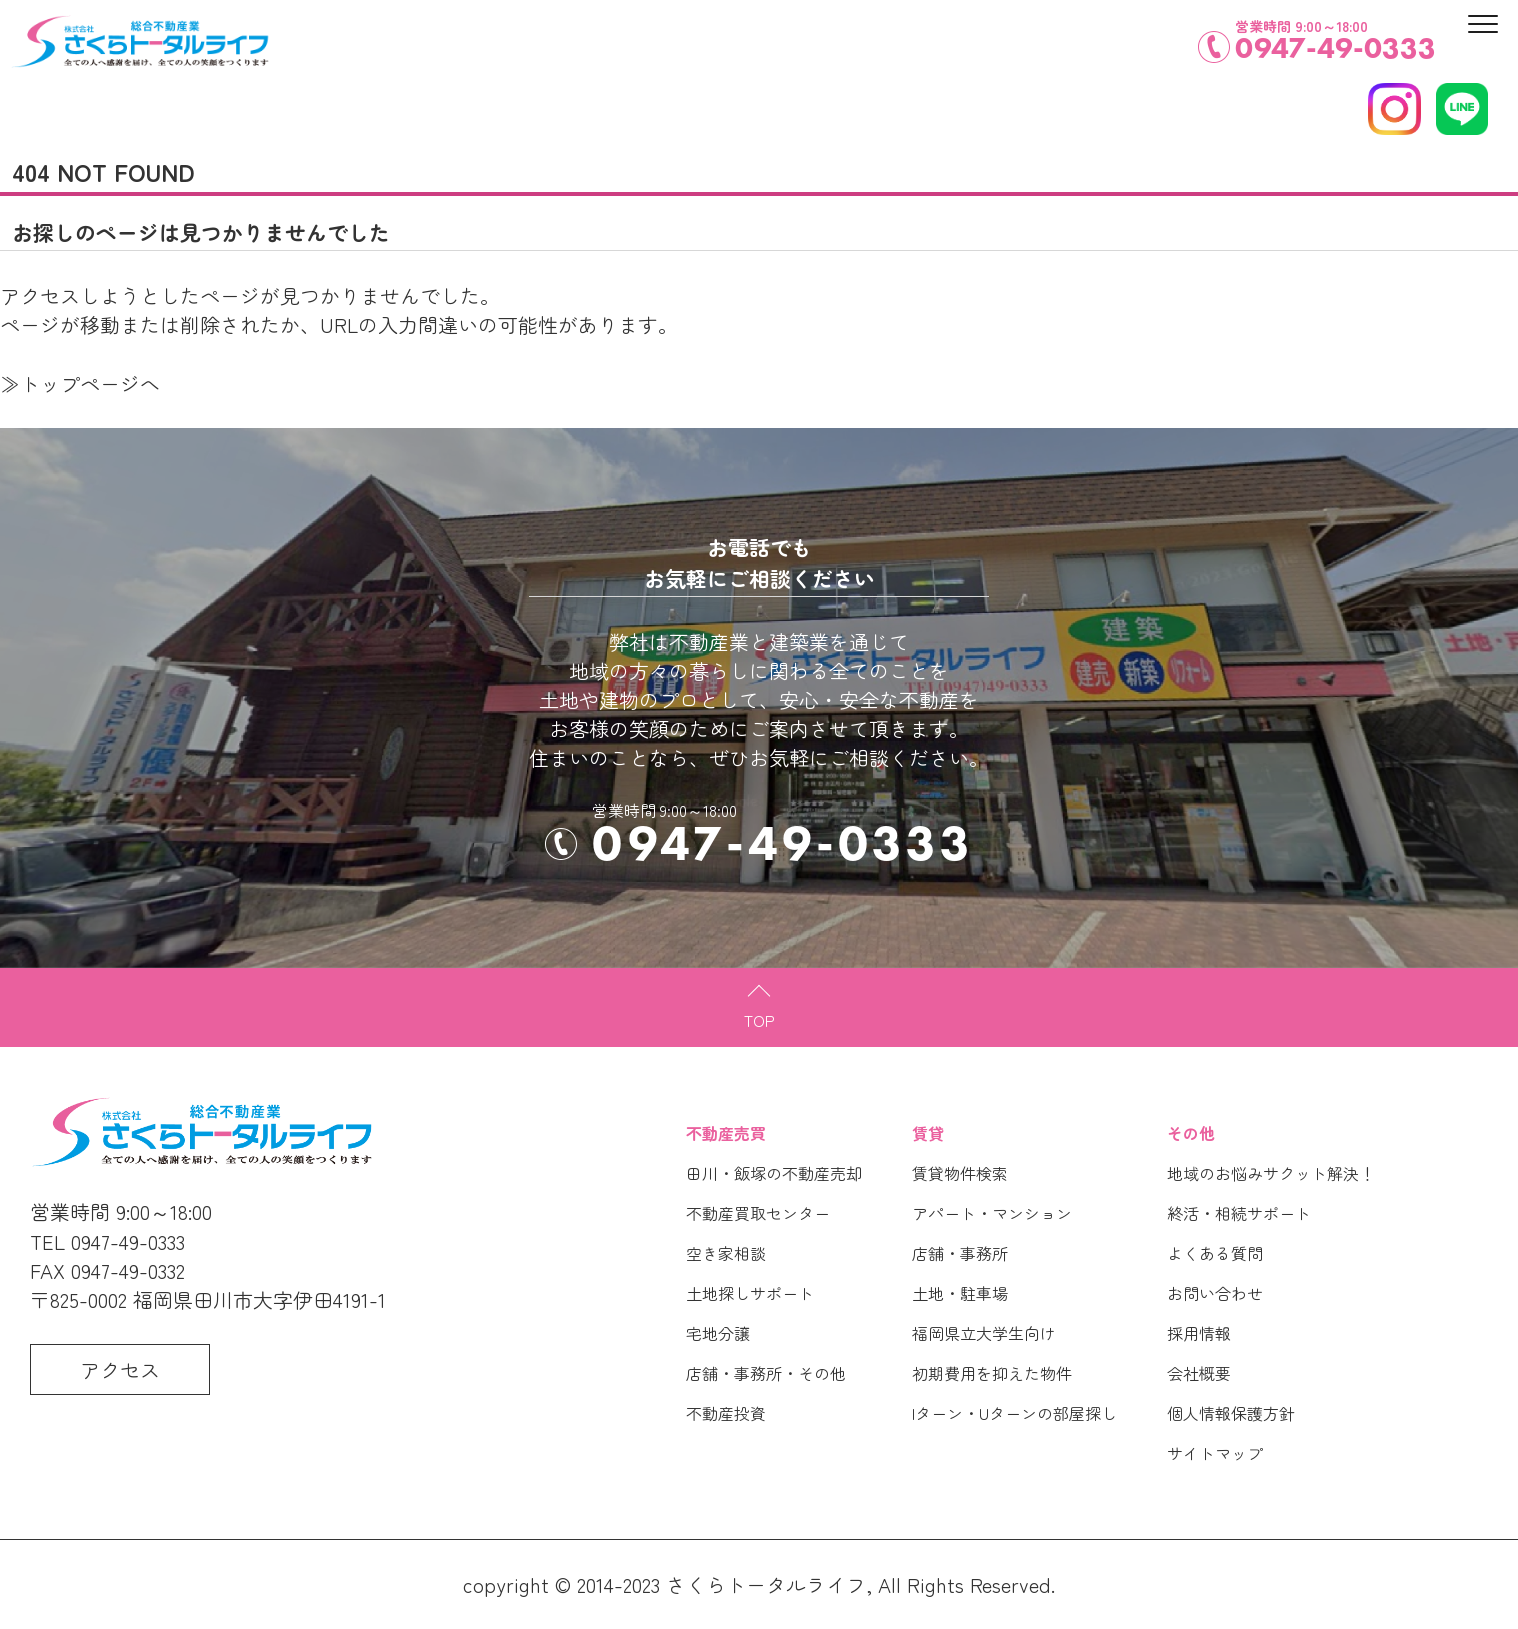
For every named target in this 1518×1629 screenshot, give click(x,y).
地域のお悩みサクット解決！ (1271, 1173)
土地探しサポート (750, 1293)
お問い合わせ (1215, 1293)
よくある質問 (1215, 1253)
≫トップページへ (80, 383)
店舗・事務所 (960, 1253)
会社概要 (1199, 1373)
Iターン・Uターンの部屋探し (1014, 1413)
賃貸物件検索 (960, 1173)
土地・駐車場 (960, 1293)
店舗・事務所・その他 (766, 1373)
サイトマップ (1215, 1453)
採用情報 (1199, 1333)
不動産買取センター (758, 1213)
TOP (759, 1020)
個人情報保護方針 (1231, 1413)
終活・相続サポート (1239, 1213)
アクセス (120, 1369)
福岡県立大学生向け (984, 1333)
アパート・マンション (992, 1213)
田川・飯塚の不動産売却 (774, 1173)
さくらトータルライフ (766, 1584)
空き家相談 (726, 1253)
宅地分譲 (718, 1333)
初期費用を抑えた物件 (992, 1373)
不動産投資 (726, 1413)
